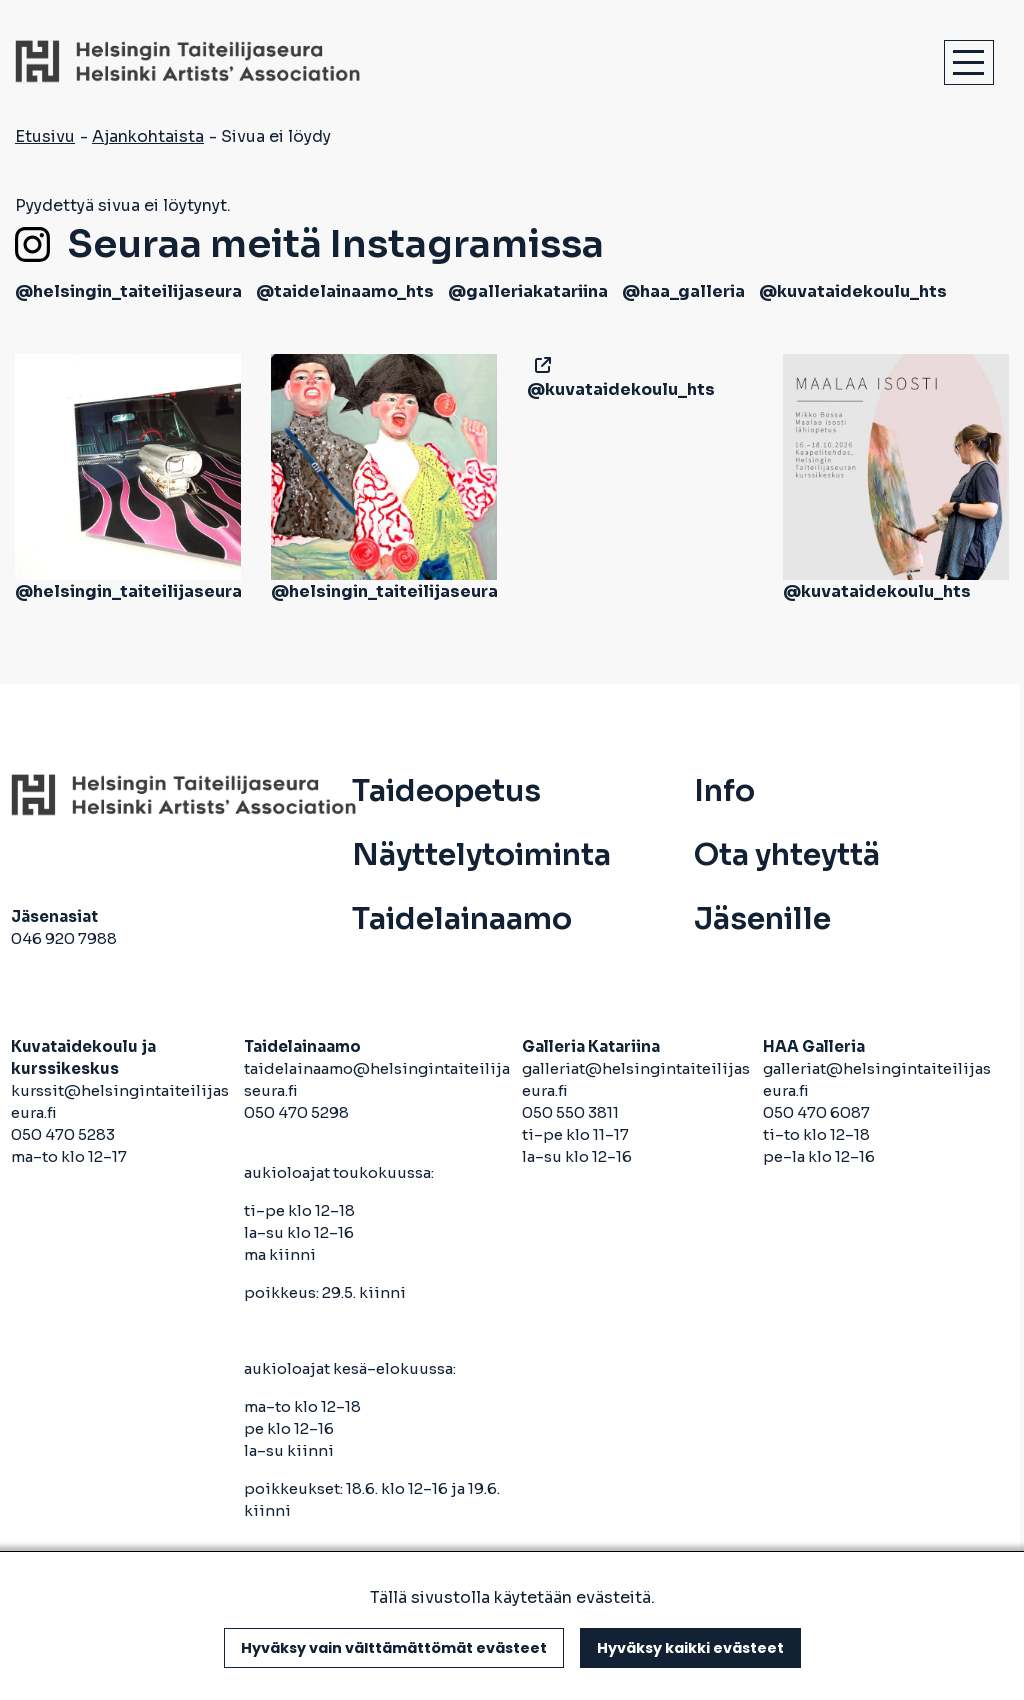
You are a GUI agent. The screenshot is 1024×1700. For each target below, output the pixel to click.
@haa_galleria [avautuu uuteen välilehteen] (683, 291)
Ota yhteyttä (787, 855)
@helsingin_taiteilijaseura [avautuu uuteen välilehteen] (128, 291)
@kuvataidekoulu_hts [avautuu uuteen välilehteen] (853, 291)
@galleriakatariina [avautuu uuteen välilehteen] (528, 291)
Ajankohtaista (148, 136)
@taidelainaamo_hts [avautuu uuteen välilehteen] (345, 291)
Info (724, 791)
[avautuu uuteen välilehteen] (539, 365)
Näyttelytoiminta (481, 855)
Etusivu (45, 136)
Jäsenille (762, 919)
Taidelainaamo (462, 919)
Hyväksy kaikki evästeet (690, 1648)
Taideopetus (446, 791)
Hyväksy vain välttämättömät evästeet (394, 1648)
